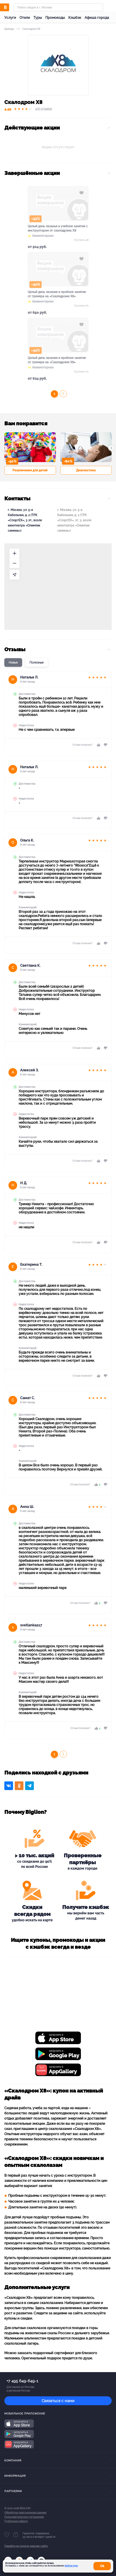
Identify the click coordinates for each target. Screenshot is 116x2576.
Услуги (10, 18)
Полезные (36, 662)
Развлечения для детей (30, 470)
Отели (25, 18)
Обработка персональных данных (25, 2512)
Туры (37, 18)
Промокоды (55, 18)
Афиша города (97, 18)
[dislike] (105, 745)
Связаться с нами (58, 2400)
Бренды (9, 28)
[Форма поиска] (58, 7)
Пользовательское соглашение (24, 2516)
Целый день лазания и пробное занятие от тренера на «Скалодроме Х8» (57, 294)
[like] (98, 745)
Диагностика (86, 470)
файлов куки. (71, 2566)
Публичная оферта (16, 2521)
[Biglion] (9, 7)
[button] (5, 448)
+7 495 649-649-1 (22, 2381)
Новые (13, 662)
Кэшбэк (74, 18)
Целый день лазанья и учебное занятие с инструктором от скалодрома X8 (58, 228)
